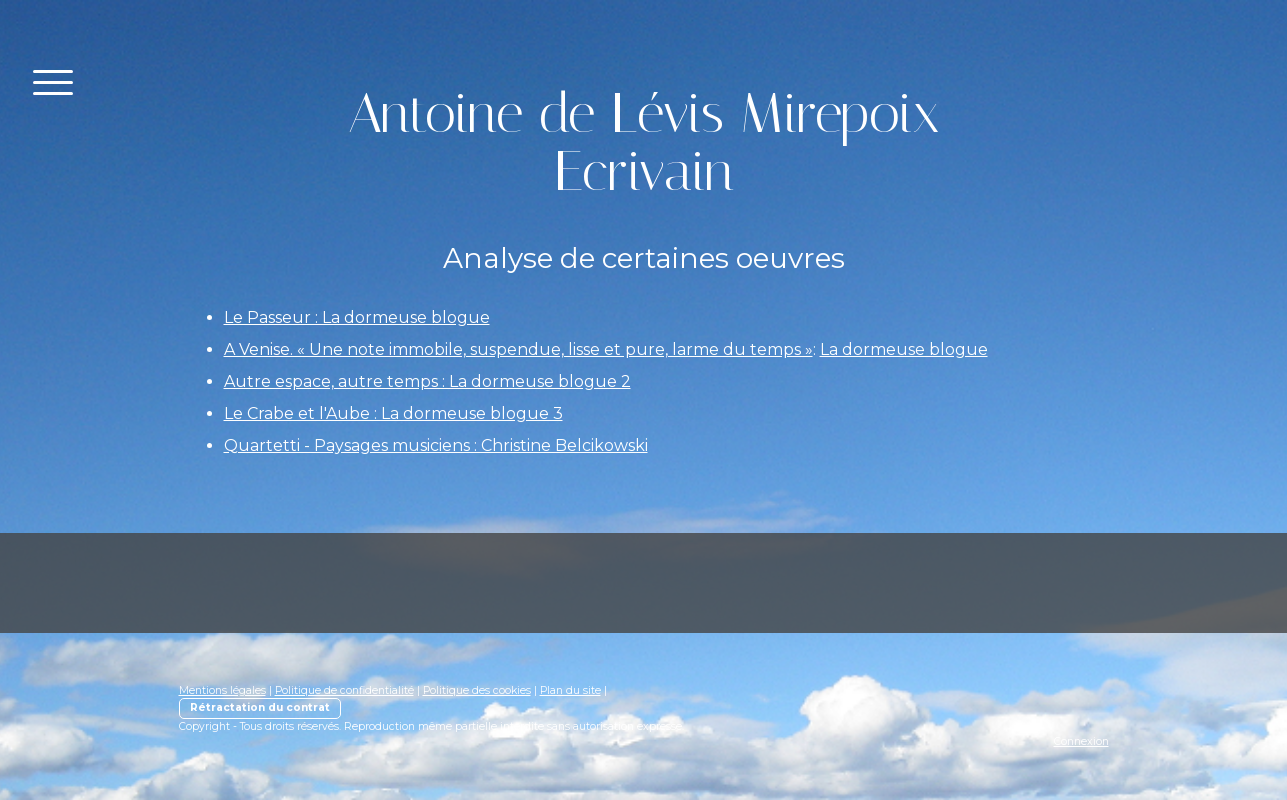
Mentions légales (222, 690)
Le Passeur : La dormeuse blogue (357, 317)
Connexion (1081, 741)
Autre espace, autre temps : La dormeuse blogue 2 (427, 381)
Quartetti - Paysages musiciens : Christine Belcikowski (436, 445)
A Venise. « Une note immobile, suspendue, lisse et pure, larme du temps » (518, 349)
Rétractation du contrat (260, 707)
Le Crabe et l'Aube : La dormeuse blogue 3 (393, 413)
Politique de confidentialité (344, 690)
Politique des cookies (477, 690)
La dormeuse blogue (904, 349)
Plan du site (570, 690)
